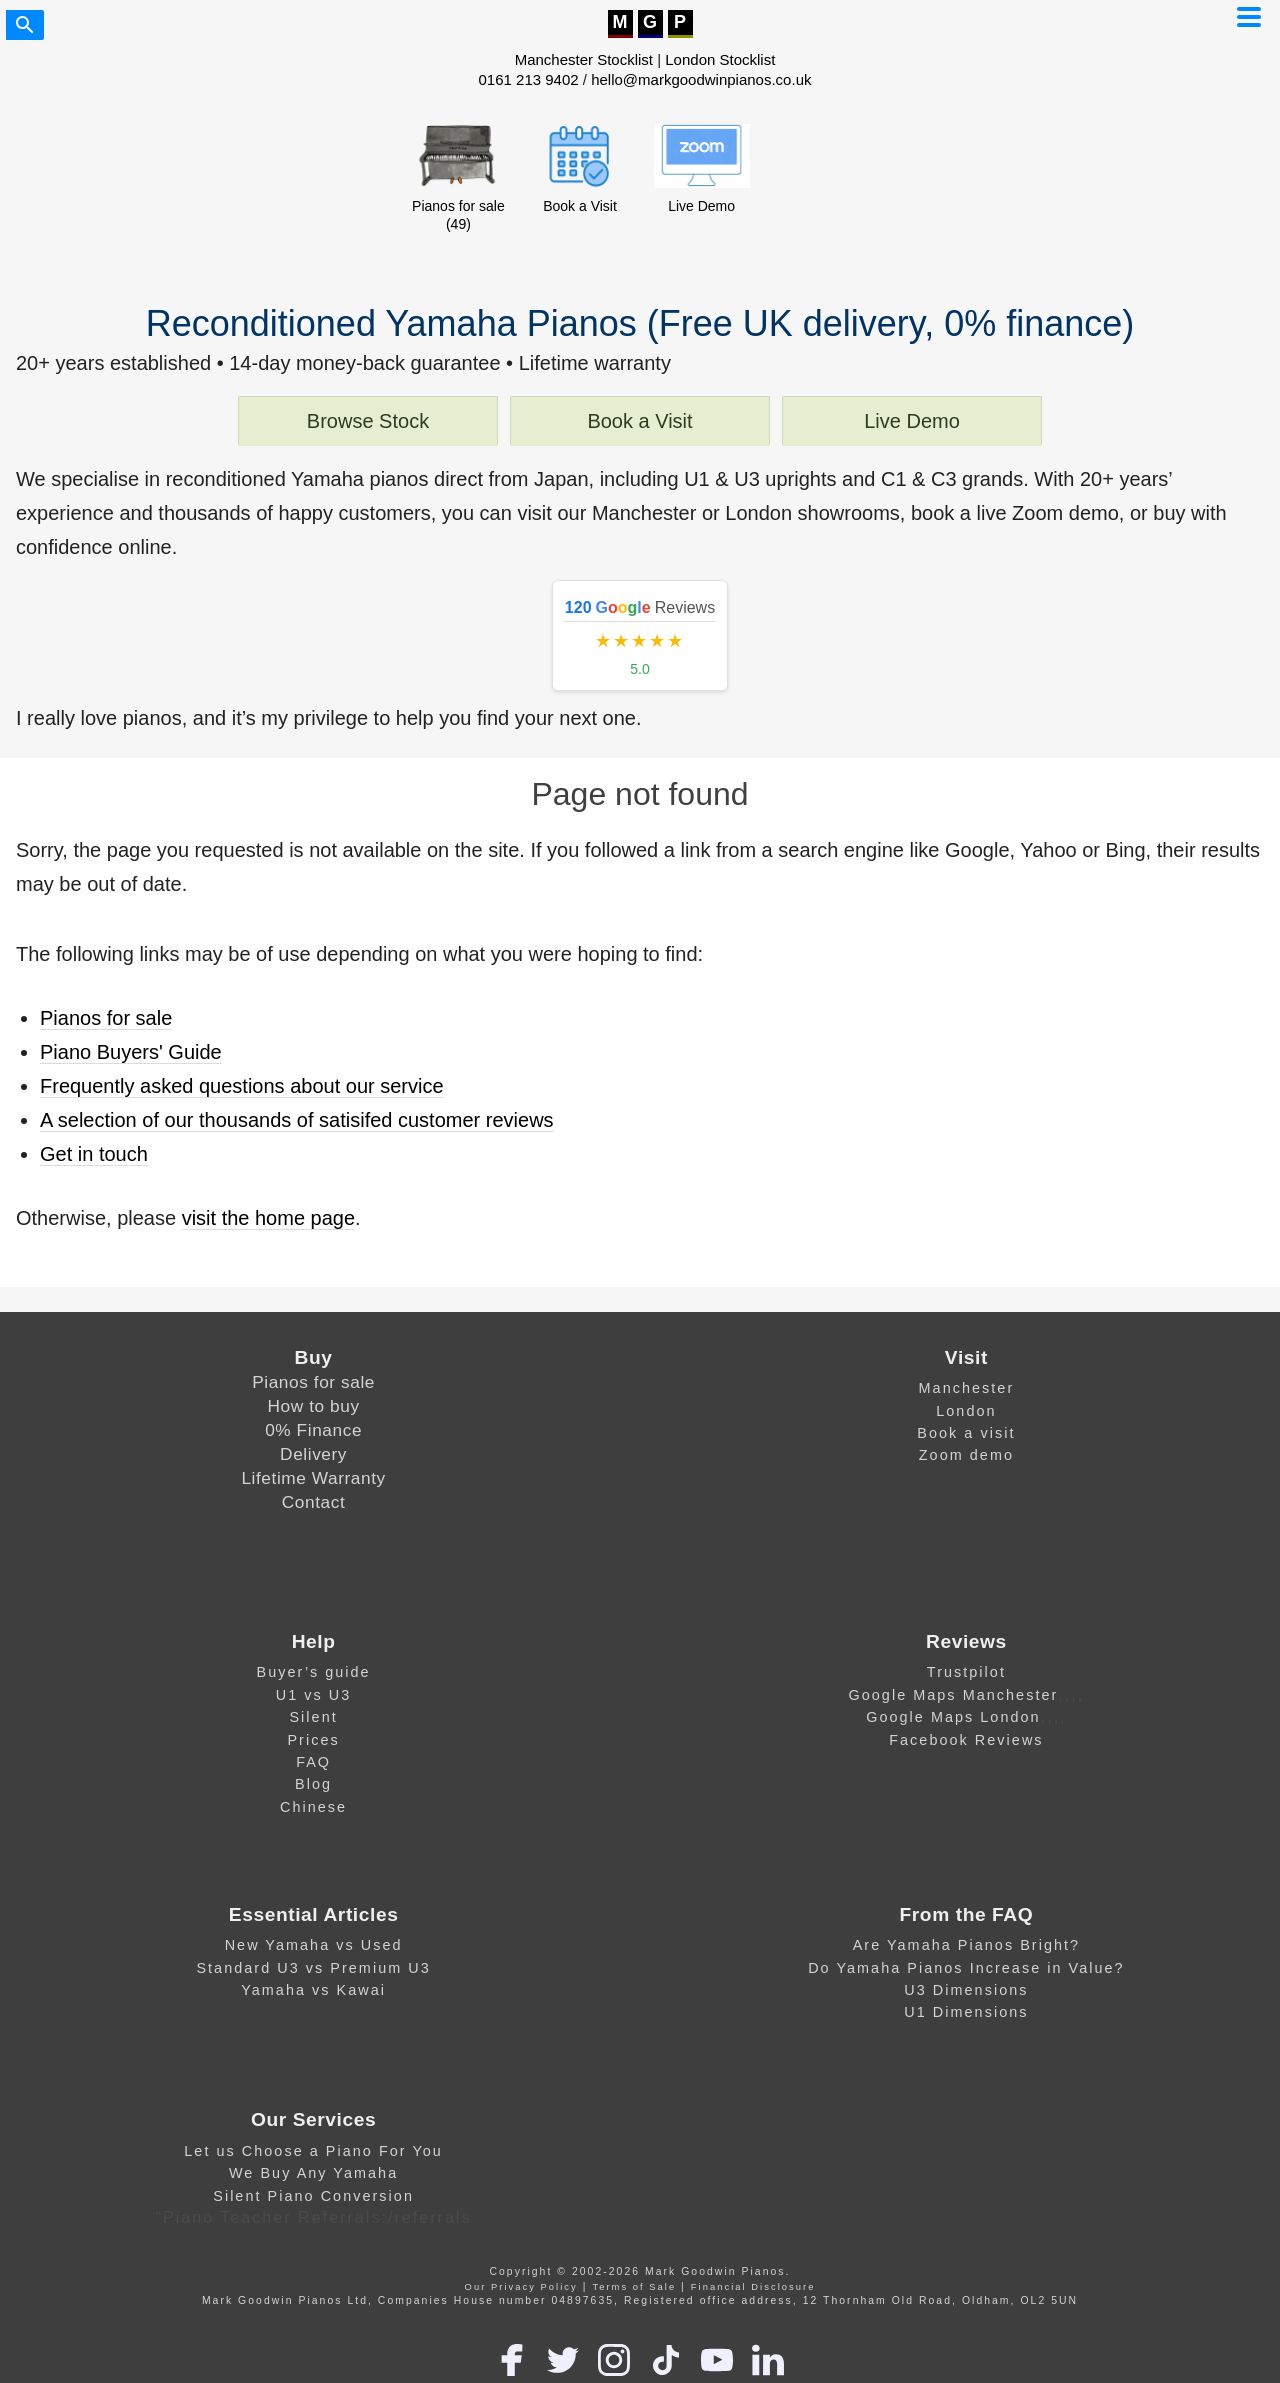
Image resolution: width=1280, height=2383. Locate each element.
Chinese (313, 1807)
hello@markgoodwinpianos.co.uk (701, 79)
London (966, 1411)
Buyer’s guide (314, 1672)
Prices (313, 1740)
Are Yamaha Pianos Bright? (966, 1945)
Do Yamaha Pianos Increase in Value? (966, 1968)
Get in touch (94, 1154)
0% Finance (313, 1430)
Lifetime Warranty (313, 1478)
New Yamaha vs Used (314, 1945)
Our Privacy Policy (521, 2287)
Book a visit (966, 1433)
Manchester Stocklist (584, 59)
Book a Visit (639, 421)
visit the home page (268, 1218)
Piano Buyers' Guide (131, 1052)
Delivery (313, 1454)
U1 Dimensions (966, 2012)
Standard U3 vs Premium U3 (313, 1968)
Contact (314, 1502)
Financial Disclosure (753, 2287)
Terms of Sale (634, 2287)
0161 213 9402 (529, 79)
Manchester (967, 1388)
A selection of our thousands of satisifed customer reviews (297, 1120)
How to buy (314, 1406)
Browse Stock (368, 421)
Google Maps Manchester (953, 1695)
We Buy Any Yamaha (313, 2173)
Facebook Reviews (966, 1740)
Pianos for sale (106, 1018)
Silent (313, 1717)
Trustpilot (966, 1672)
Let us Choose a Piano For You (313, 2151)
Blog (313, 1784)
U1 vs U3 (314, 1695)
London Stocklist (720, 59)
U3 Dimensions (966, 1990)
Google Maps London (953, 1717)
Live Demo (912, 421)
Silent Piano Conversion (313, 2196)
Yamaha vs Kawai (313, 1990)
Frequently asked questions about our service (242, 1086)
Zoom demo (966, 1455)
